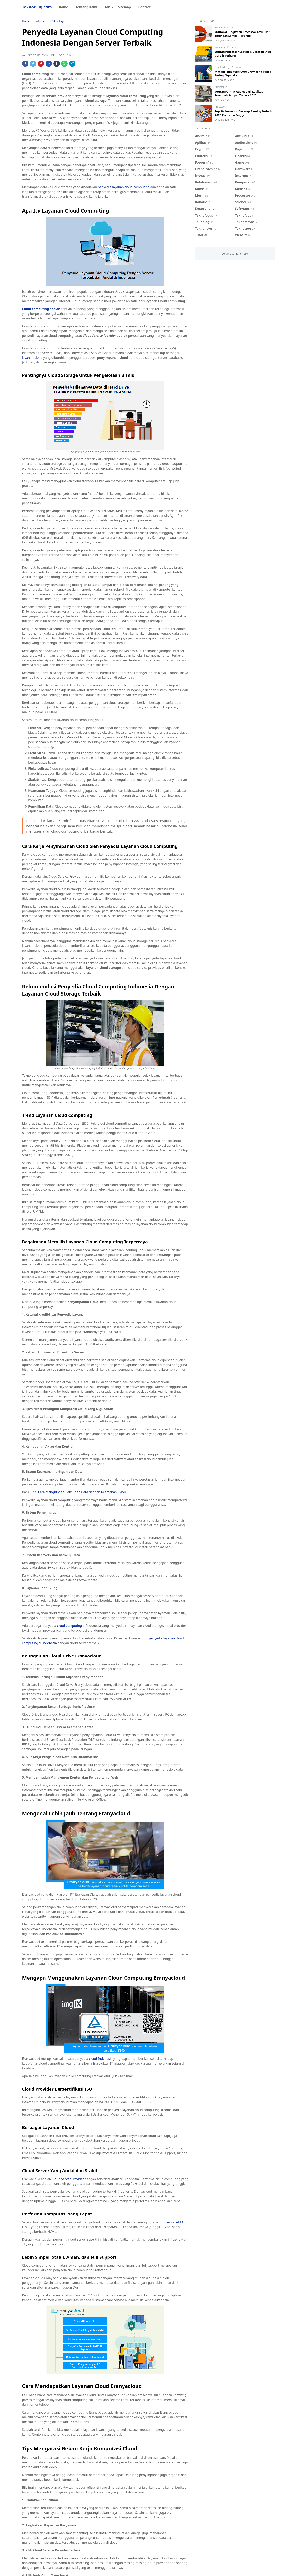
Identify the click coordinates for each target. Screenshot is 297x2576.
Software (237, 67)
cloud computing (69, 1625)
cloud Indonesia (101, 2059)
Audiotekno (221, 87)
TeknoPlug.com (37, 7)
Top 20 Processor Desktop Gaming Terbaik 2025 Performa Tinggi (243, 113)
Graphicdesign (223, 67)
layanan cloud (32, 357)
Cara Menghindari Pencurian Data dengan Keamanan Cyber (82, 1492)
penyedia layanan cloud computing (123, 187)
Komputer (220, 27)
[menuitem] (63, 7)
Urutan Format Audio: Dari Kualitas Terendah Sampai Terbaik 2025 (239, 93)
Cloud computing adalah (41, 309)
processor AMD (171, 2222)
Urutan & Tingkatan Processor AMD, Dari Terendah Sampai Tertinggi (242, 34)
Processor (232, 27)
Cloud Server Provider (68, 2179)
